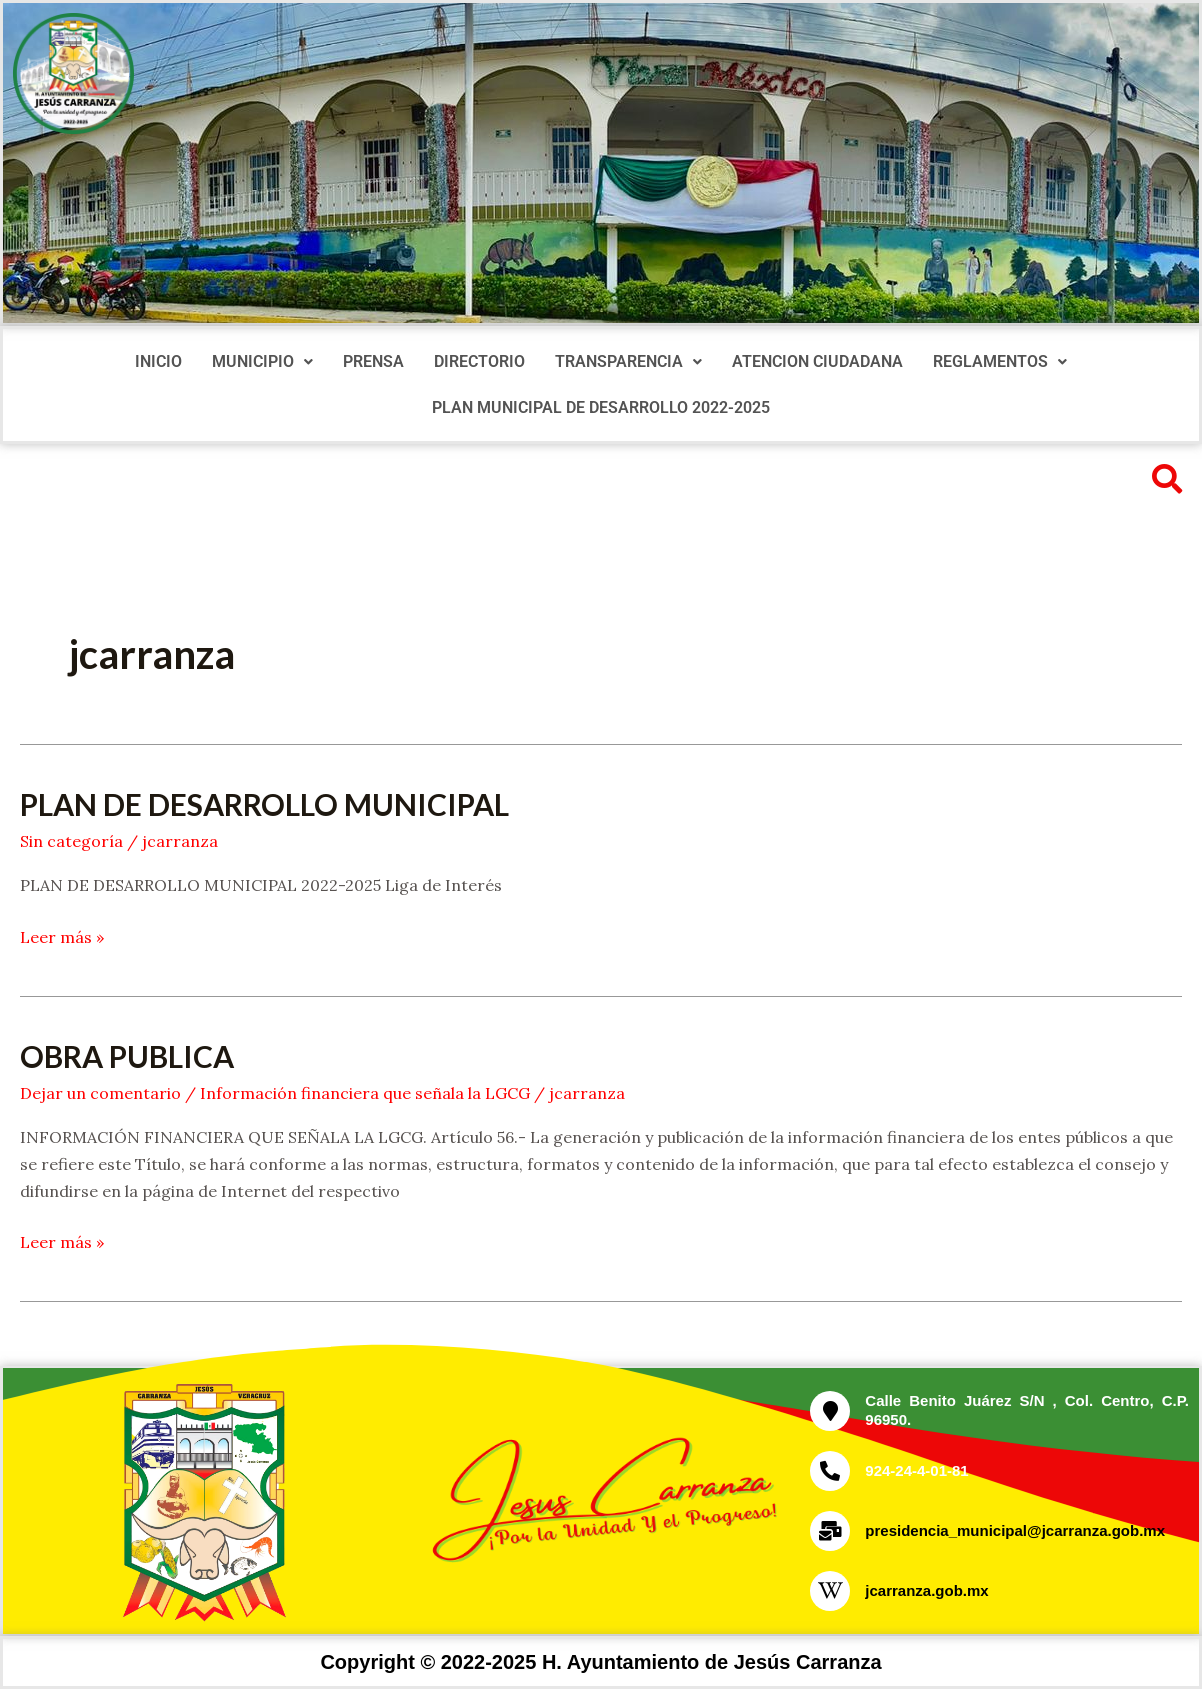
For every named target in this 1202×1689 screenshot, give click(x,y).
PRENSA (373, 361)
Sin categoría (71, 841)
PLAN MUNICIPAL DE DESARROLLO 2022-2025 (601, 407)
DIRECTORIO (479, 361)
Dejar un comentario (100, 1093)
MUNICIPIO (262, 361)
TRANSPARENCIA (628, 361)
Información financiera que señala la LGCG (365, 1093)
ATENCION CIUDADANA (817, 361)
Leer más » (62, 935)
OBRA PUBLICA (127, 1056)
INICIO (158, 361)
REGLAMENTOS (1000, 361)
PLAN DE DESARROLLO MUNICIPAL (264, 804)
